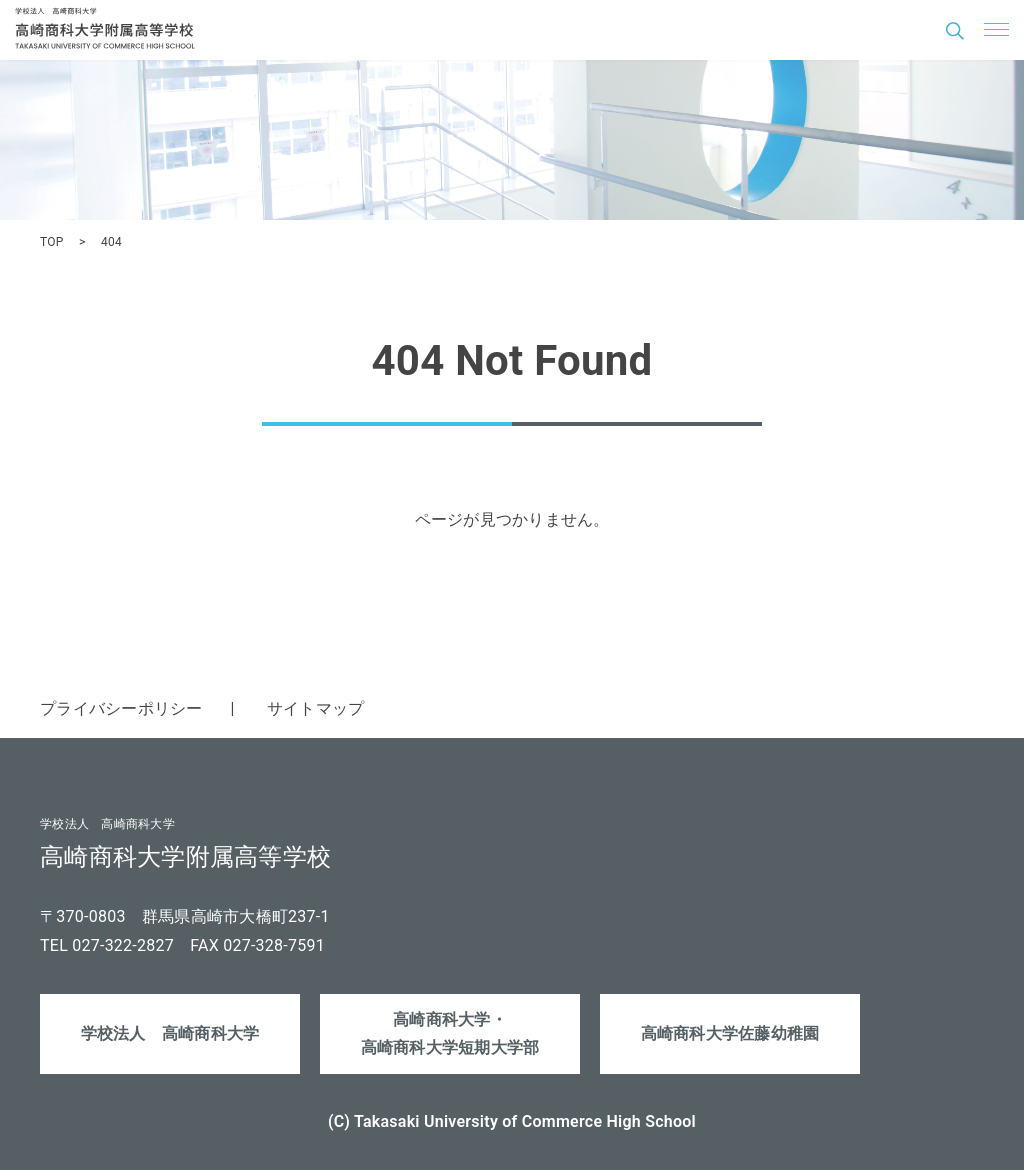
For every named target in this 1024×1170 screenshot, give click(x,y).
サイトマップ (316, 708)
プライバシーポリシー (121, 708)
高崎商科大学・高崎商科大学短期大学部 (450, 1034)
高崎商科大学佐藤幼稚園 (730, 1033)
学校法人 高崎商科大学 (170, 1033)
